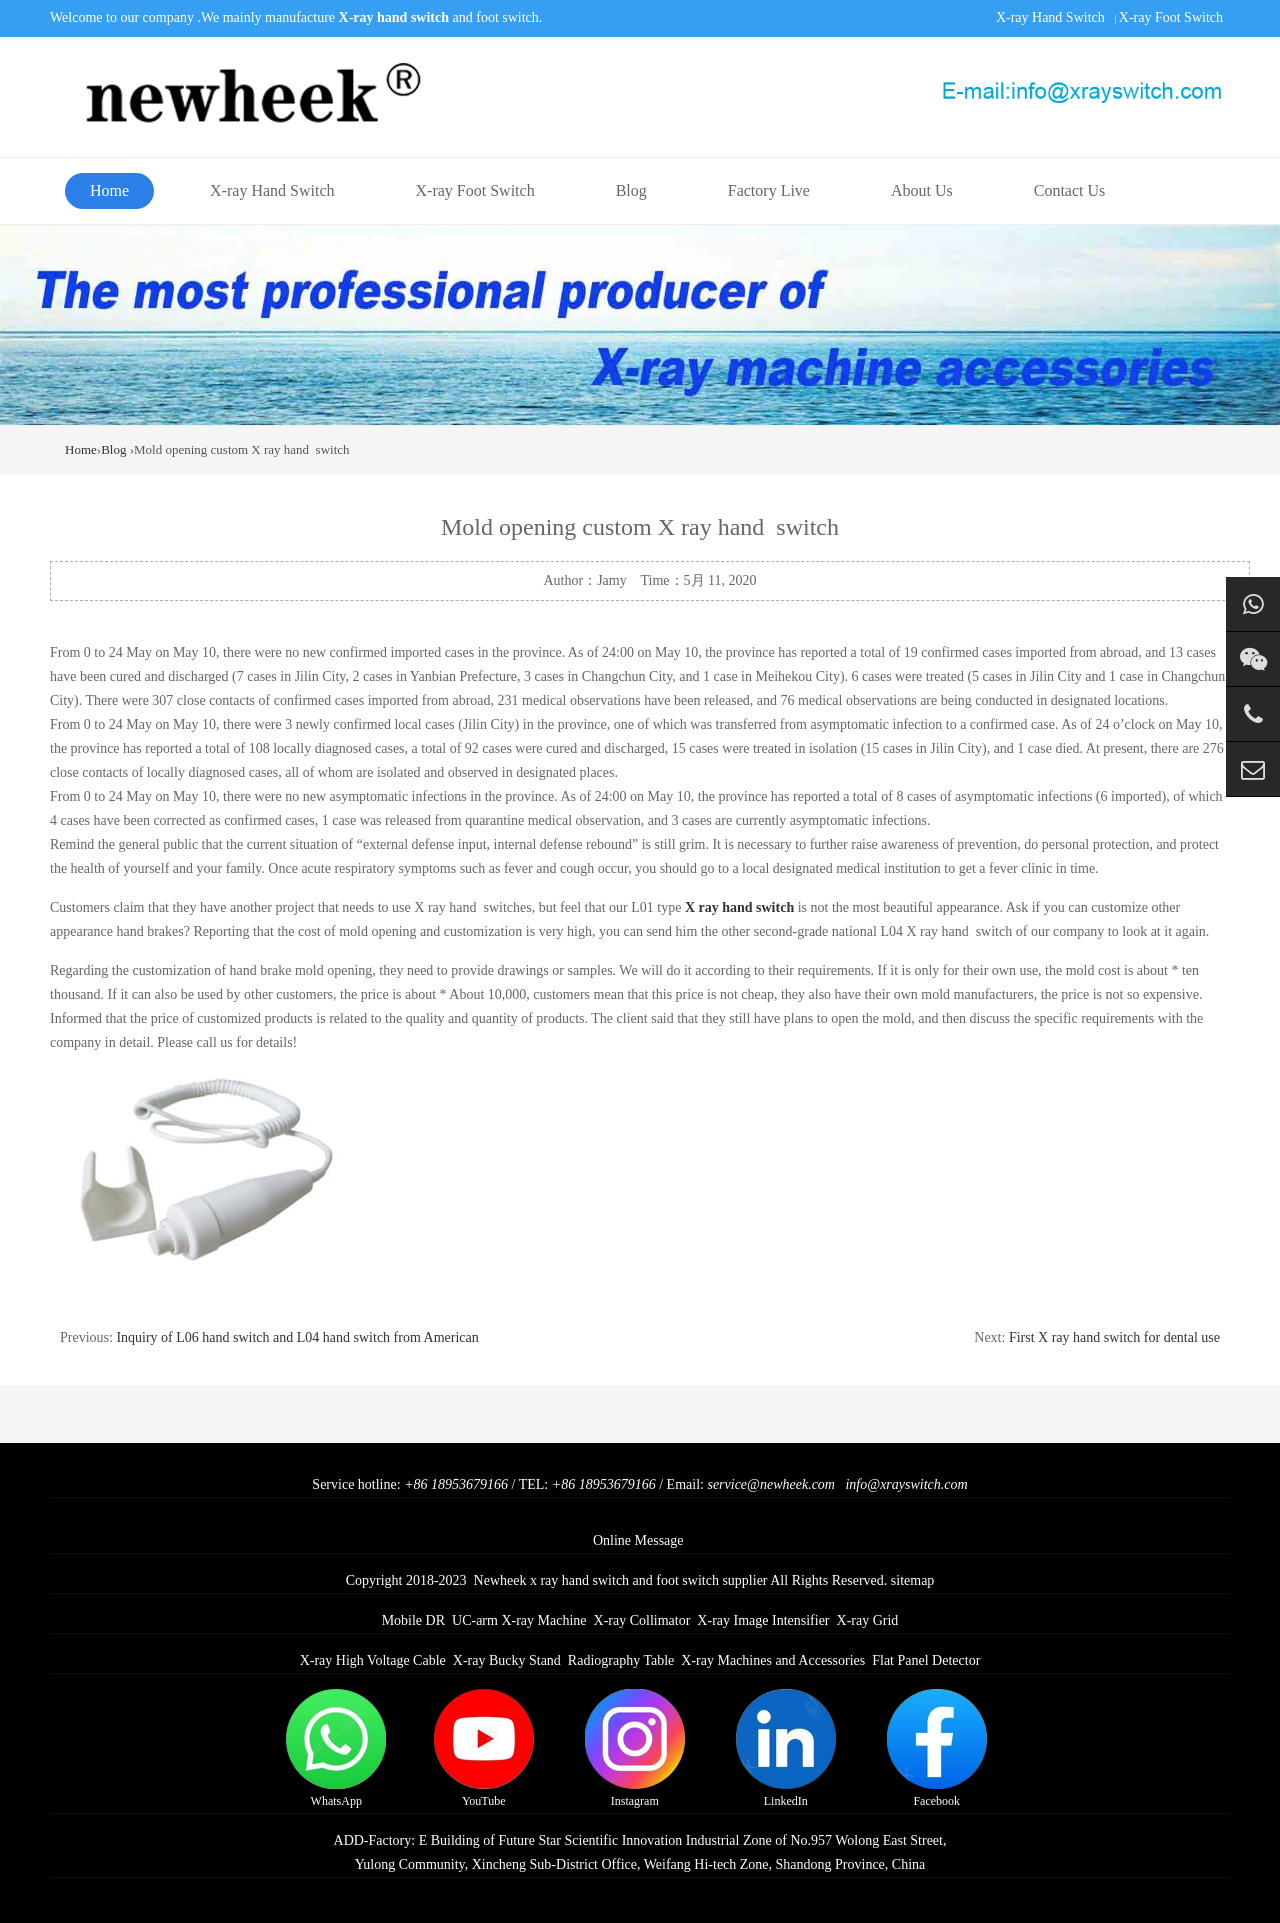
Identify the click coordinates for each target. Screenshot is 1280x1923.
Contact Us (1070, 190)
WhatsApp (336, 1748)
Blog (631, 190)
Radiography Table (621, 1660)
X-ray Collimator (642, 1620)
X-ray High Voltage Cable (373, 1660)
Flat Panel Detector (926, 1660)
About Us (922, 190)
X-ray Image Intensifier (763, 1620)
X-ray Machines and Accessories (773, 1660)
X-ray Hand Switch (1050, 17)
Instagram (635, 1748)
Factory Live (769, 190)
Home (109, 190)
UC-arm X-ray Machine (519, 1620)
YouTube (484, 1748)
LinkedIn (786, 1748)
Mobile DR (413, 1620)
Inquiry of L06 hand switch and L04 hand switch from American (297, 1337)
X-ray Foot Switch (1171, 17)
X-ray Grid (868, 1620)
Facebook (937, 1748)
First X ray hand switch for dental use (1114, 1337)
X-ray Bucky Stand (507, 1660)
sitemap (913, 1580)
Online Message (638, 1540)
